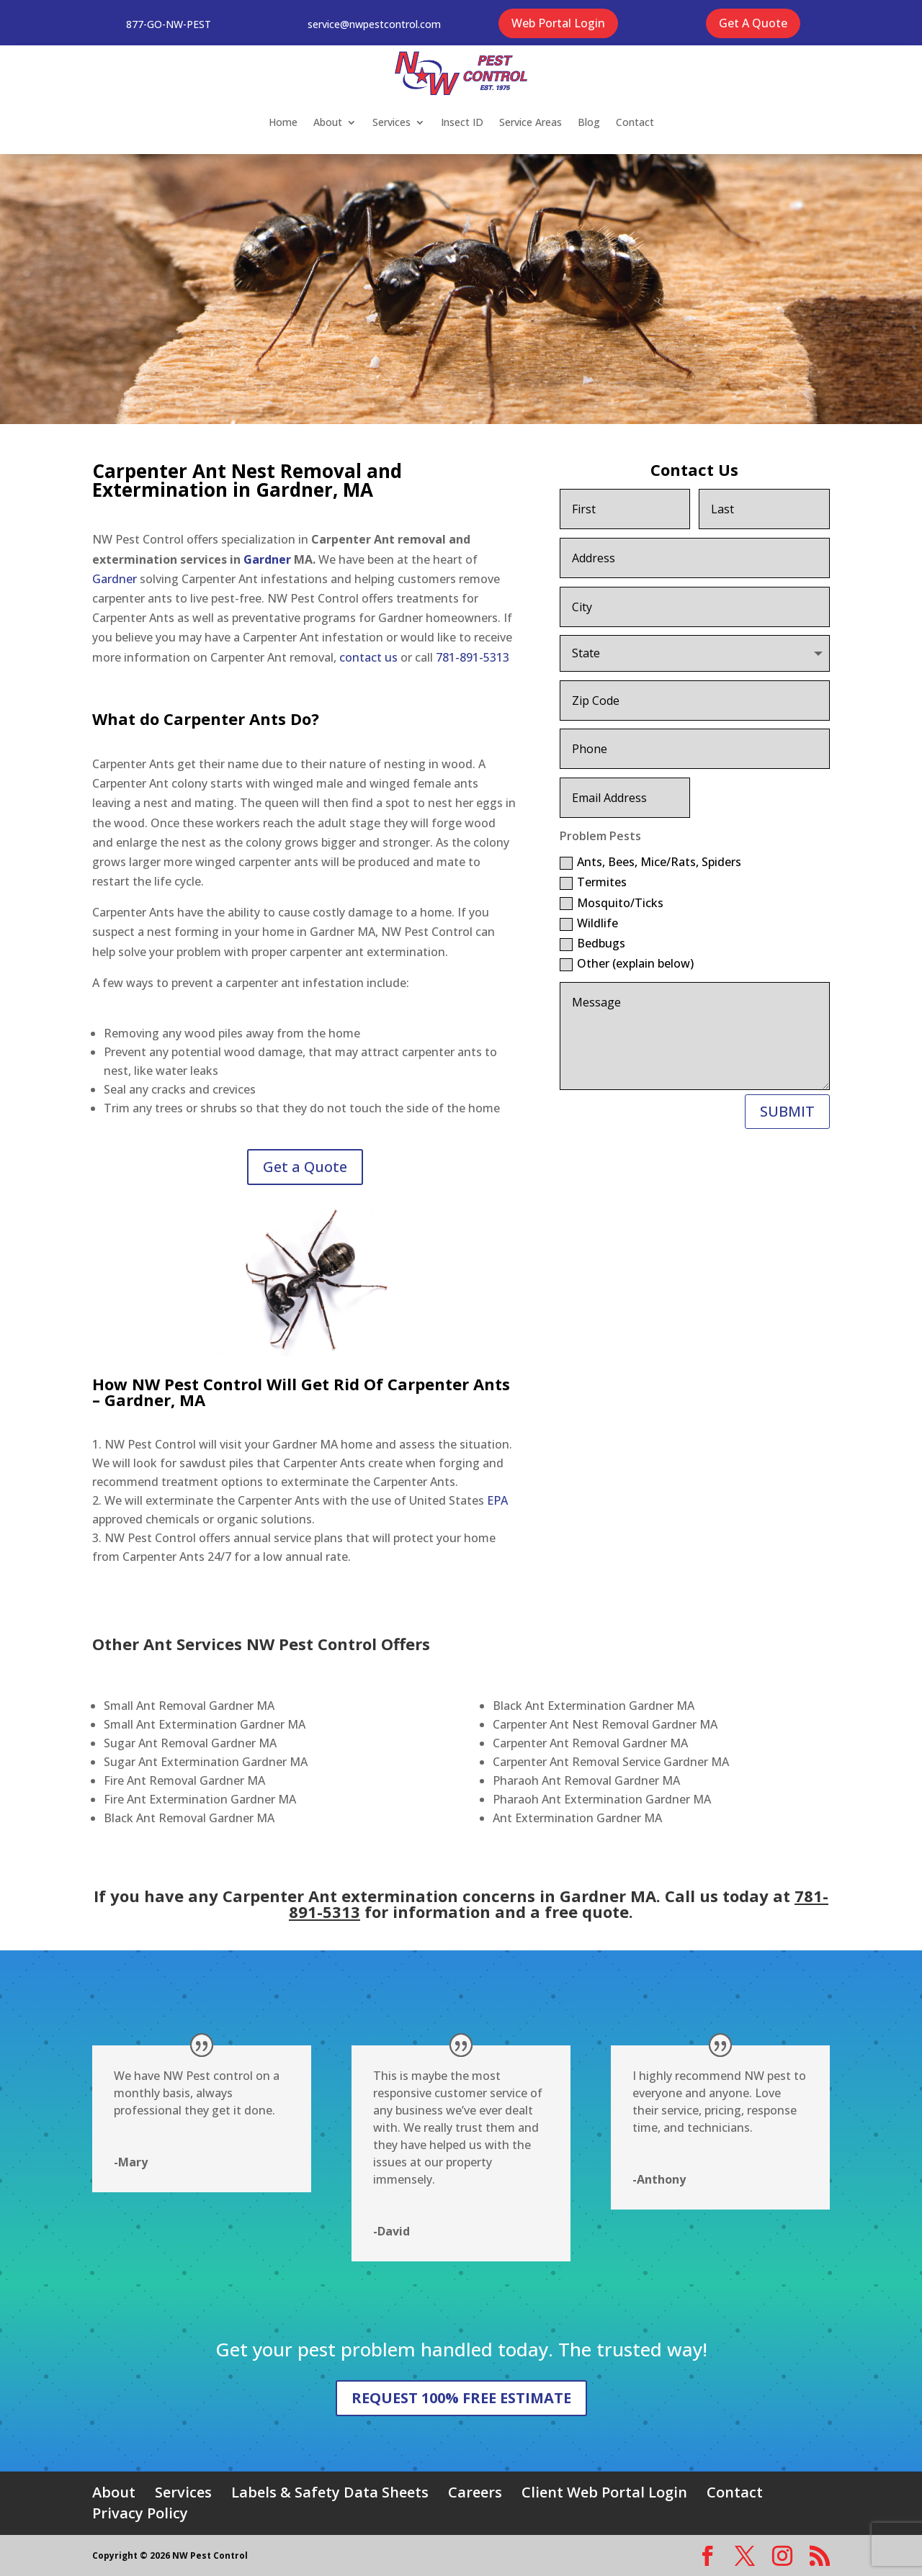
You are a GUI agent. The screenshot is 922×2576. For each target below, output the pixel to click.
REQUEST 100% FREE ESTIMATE (461, 2398)
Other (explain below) (627, 963)
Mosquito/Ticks (611, 903)
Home (283, 122)
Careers (475, 2492)
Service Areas (530, 122)
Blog (589, 122)
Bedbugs (592, 943)
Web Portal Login (558, 23)
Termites (593, 882)
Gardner (267, 559)
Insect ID (462, 122)
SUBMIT (787, 1111)
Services (391, 122)
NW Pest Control (197, 1384)
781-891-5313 (472, 657)
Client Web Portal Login (604, 2492)
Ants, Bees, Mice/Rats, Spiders (650, 862)
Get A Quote (753, 23)
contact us (368, 657)
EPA (497, 1500)
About (327, 122)
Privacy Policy (140, 2513)
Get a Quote (305, 1166)
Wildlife (589, 923)
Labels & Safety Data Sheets (330, 2492)
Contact (635, 122)
